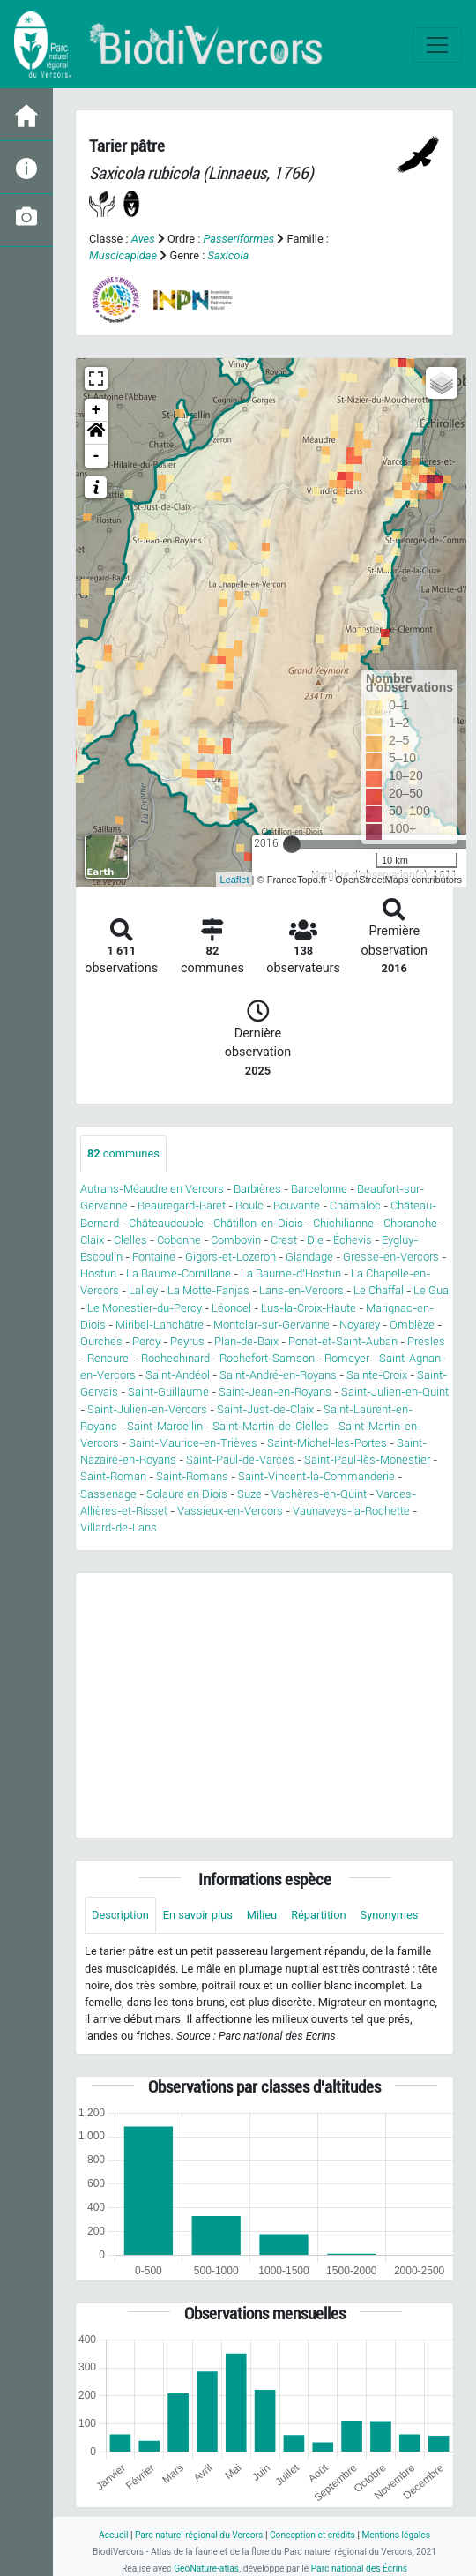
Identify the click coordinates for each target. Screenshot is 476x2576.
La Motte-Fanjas (208, 1290)
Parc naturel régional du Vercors (199, 2535)
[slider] (292, 844)
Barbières (257, 1188)
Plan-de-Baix (246, 1341)
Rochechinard (175, 1358)
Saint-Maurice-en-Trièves (193, 1442)
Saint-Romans (192, 1476)
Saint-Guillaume (168, 1391)
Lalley (143, 1290)
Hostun (98, 1273)
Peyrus (187, 1341)
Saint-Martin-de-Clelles (270, 1426)
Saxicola (228, 255)
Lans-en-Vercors (301, 1290)
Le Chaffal (378, 1290)
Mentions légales (395, 2535)
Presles (426, 1341)
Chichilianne (343, 1223)
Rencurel (109, 1358)
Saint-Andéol (177, 1375)
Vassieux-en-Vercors (230, 1510)
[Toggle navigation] (437, 45)
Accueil (113, 2535)
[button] (96, 433)
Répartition (318, 1914)
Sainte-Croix (376, 1375)
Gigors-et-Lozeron (230, 1256)
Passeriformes (239, 238)
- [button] (96, 456)
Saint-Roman (113, 1476)
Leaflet (234, 879)
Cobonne (179, 1240)
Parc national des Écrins (359, 2568)
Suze (249, 1494)
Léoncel (231, 1307)
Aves (143, 238)
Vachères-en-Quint (319, 1494)
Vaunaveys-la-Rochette (351, 1510)
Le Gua (431, 1290)
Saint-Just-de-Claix (265, 1409)
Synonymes (390, 1914)
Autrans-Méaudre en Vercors (152, 1188)
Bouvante (296, 1205)
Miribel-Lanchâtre (159, 1324)
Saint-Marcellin (165, 1426)
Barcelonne (319, 1188)
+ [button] (96, 410)
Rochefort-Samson (267, 1358)
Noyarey (359, 1324)
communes (123, 1153)
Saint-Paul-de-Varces (240, 1459)
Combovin (236, 1240)
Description (120, 1914)
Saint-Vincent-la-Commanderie (316, 1476)
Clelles (130, 1240)
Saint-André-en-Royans (278, 1375)
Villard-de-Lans (118, 1527)
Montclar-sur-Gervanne (271, 1324)
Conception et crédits (312, 2535)
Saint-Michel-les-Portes (327, 1442)
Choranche (410, 1223)
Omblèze (412, 1324)
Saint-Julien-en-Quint (395, 1391)
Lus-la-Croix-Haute (308, 1307)
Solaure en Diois (186, 1494)
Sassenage (108, 1494)
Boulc (249, 1205)
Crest (284, 1240)
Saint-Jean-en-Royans (275, 1391)
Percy (146, 1341)
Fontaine (153, 1256)
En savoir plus (198, 1914)
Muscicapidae (123, 255)
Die (315, 1240)
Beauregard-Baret (182, 1205)
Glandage (309, 1256)
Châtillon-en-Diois (258, 1223)
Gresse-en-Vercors (391, 1256)
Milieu (262, 1914)
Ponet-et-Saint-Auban (343, 1341)
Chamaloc (355, 1205)
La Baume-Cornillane (178, 1273)
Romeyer (346, 1358)
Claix (92, 1240)
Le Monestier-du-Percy (144, 1307)
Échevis (352, 1240)
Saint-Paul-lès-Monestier (367, 1459)
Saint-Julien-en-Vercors (147, 1409)
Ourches (101, 1341)
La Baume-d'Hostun (291, 1273)
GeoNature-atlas (206, 2568)
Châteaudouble (166, 1223)
